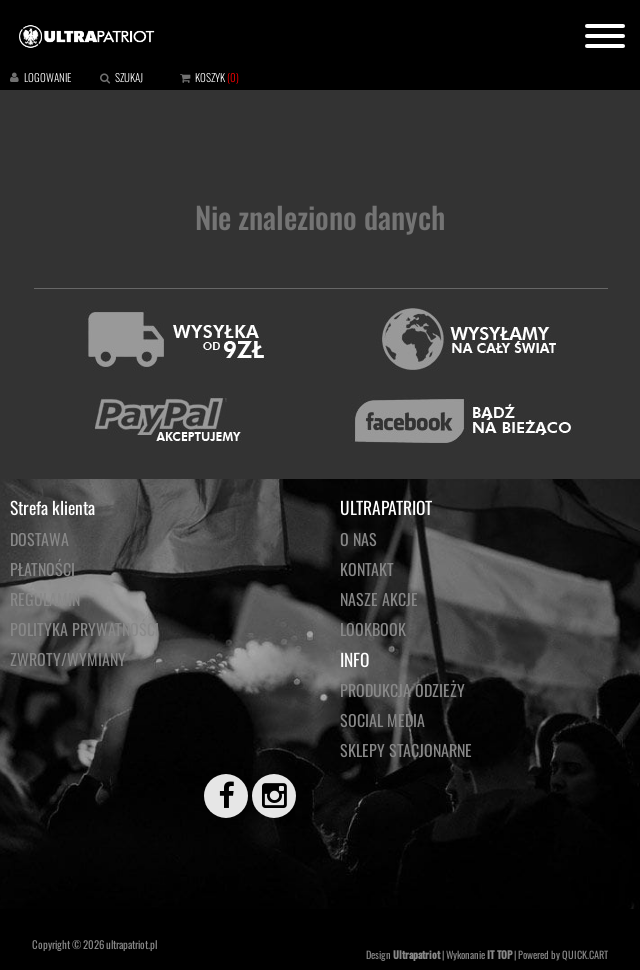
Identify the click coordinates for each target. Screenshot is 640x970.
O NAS (358, 539)
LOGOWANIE (47, 77)
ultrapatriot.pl (131, 944)
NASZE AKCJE (379, 599)
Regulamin (45, 599)
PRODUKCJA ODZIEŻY (402, 690)
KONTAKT (367, 569)
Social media (382, 720)
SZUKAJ (129, 77)
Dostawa (39, 539)
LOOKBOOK (373, 629)
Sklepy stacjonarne (406, 750)
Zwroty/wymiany (68, 659)
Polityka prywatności (84, 629)
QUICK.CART (585, 954)
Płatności (42, 569)
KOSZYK (210, 77)
